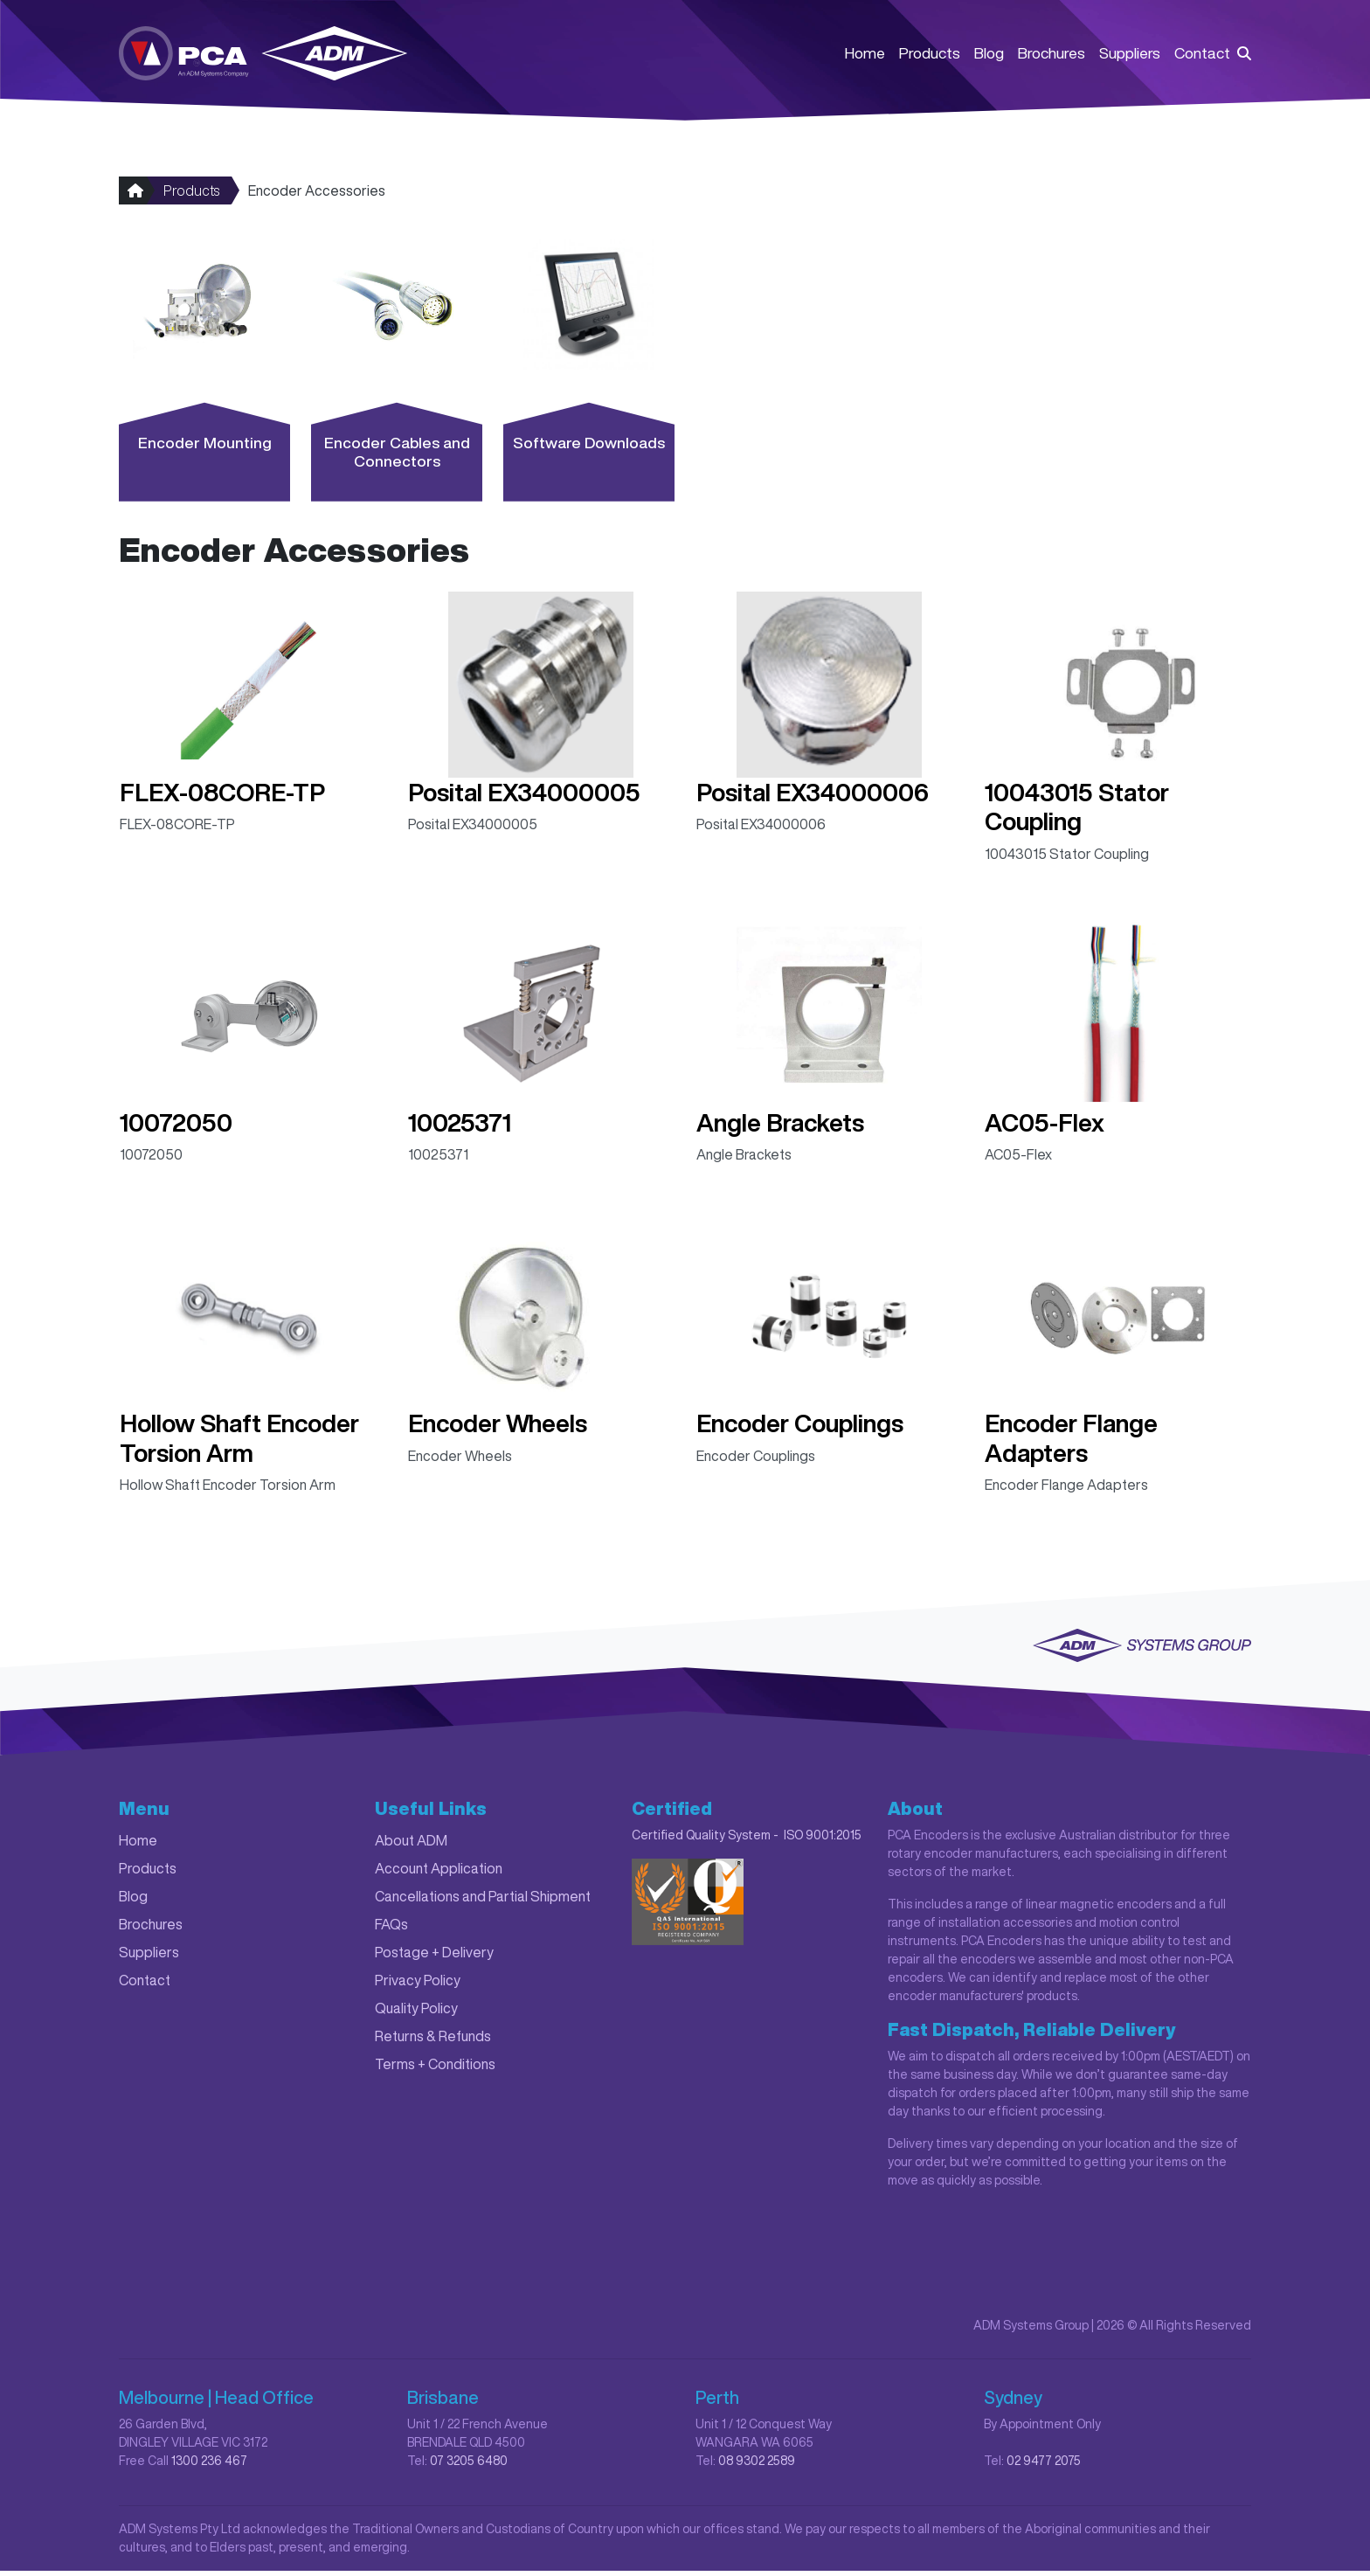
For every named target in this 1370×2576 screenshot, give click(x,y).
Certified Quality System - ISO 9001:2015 (746, 1840)
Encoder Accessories (316, 196)
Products (929, 53)
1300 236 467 (209, 2466)
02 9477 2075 (1044, 2466)
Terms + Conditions (435, 2069)
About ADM (411, 1845)
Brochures (1051, 53)
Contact (1202, 53)
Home (865, 53)
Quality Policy (416, 2013)
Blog (989, 53)
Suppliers (1129, 53)
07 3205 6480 (469, 2466)
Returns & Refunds (433, 2041)
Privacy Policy (417, 1985)
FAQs (391, 1929)
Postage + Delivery (434, 1957)
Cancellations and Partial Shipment (483, 1901)
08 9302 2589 (756, 2466)
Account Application (438, 1873)
